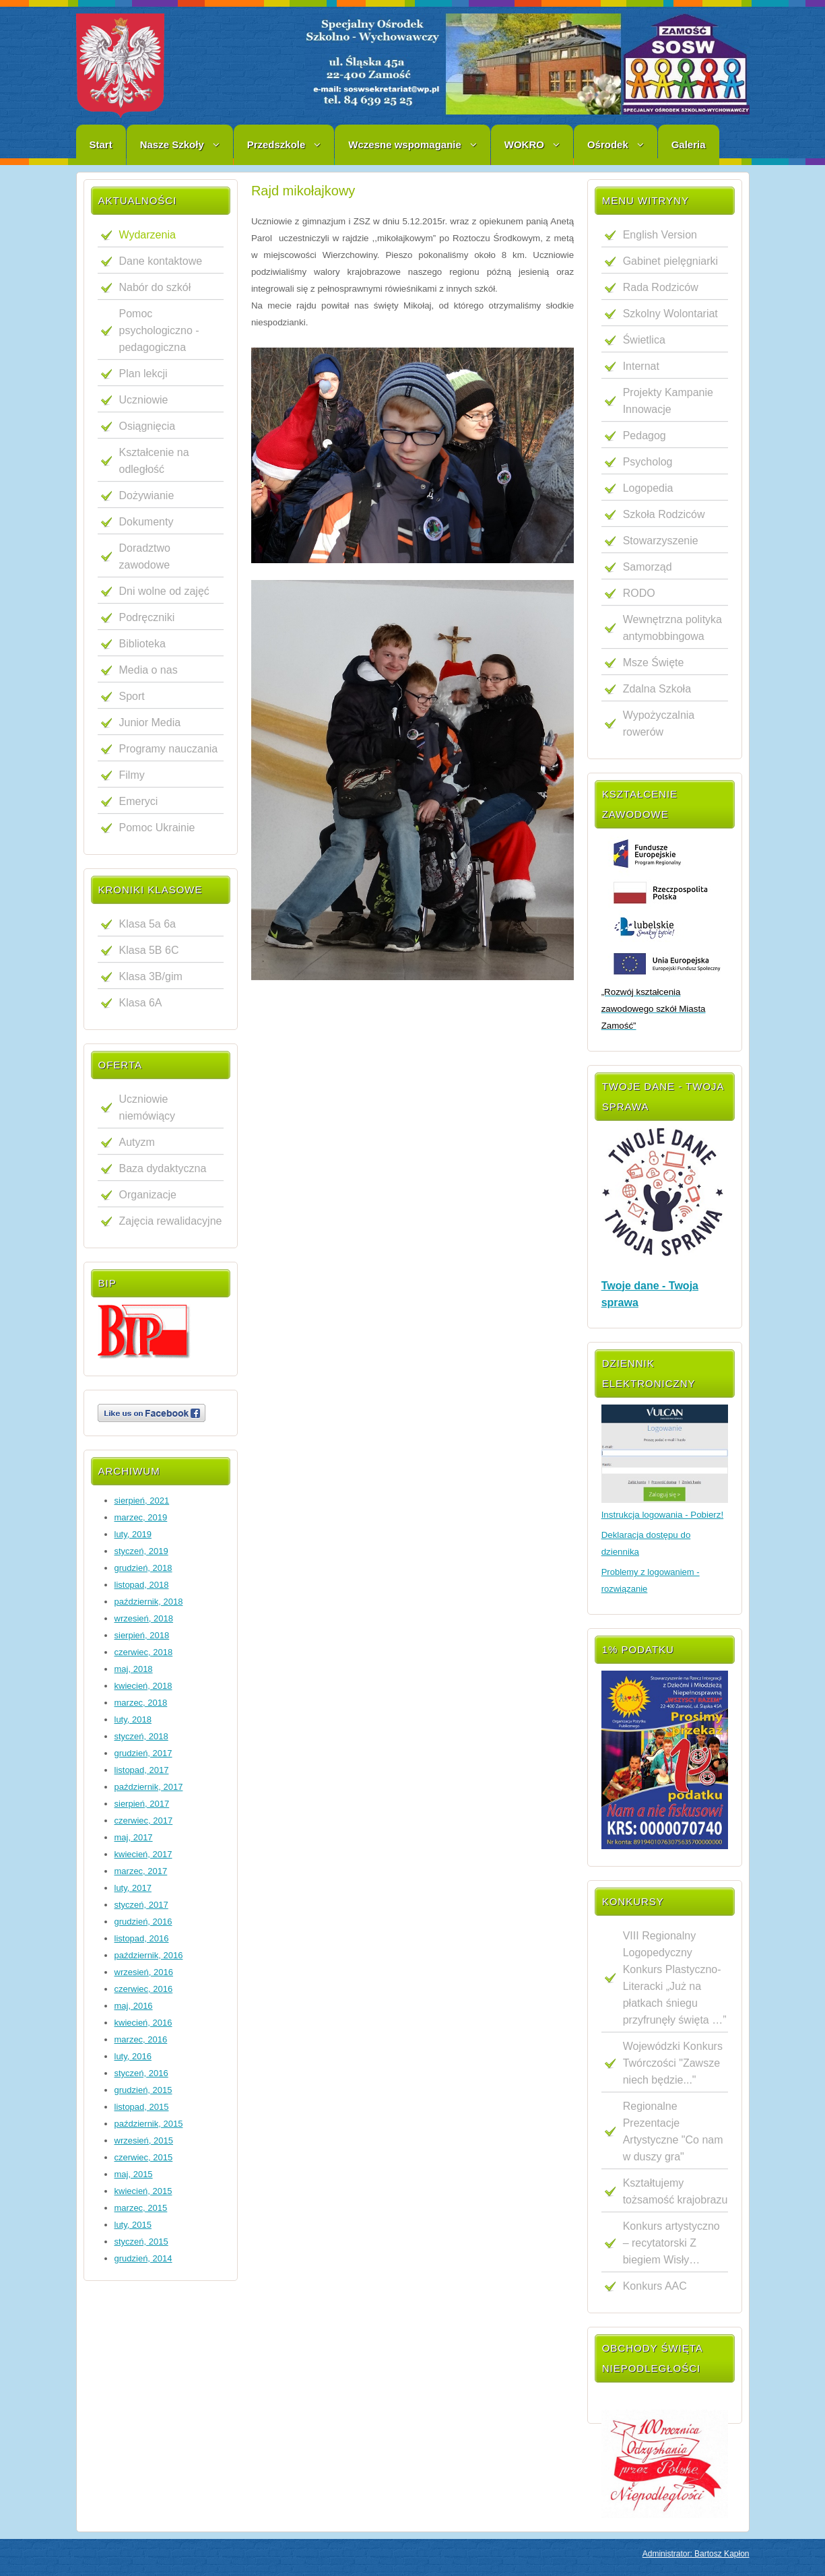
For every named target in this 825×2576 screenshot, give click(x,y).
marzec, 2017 (141, 1871)
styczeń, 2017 (141, 1905)
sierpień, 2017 (142, 1804)
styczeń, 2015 (141, 2241)
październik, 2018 (148, 1602)
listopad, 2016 (141, 1938)
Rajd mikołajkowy (303, 190)
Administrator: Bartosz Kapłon (696, 2553)
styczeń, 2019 (141, 1551)
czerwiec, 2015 (143, 2157)
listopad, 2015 (141, 2107)
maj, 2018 (133, 1669)
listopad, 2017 (141, 1770)
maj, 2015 (133, 2174)
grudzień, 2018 (143, 1568)
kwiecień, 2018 (143, 1686)
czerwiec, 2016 (143, 1989)
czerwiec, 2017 (143, 1820)
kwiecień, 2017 (143, 1854)
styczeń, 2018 (141, 1736)
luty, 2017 (133, 1888)
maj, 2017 (133, 1837)
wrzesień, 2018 (143, 1618)
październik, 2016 (148, 1955)
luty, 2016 (133, 2056)
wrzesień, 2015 (143, 2140)
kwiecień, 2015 (143, 2191)
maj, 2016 (133, 2006)
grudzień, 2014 (143, 2258)
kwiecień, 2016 (143, 2023)
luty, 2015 (133, 2225)
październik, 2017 (148, 1787)
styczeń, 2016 (141, 2073)
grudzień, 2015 (143, 2090)
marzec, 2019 (141, 1517)
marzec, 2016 (141, 2039)
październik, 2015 (148, 2124)
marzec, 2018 (141, 1703)
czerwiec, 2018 (143, 1652)
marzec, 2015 (141, 2208)
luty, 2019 (133, 1534)
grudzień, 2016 (143, 1922)
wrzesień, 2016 (143, 1972)
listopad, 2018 (141, 1585)
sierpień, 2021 (142, 1500)
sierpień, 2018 (142, 1635)
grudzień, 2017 (143, 1753)
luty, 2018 (133, 1719)
